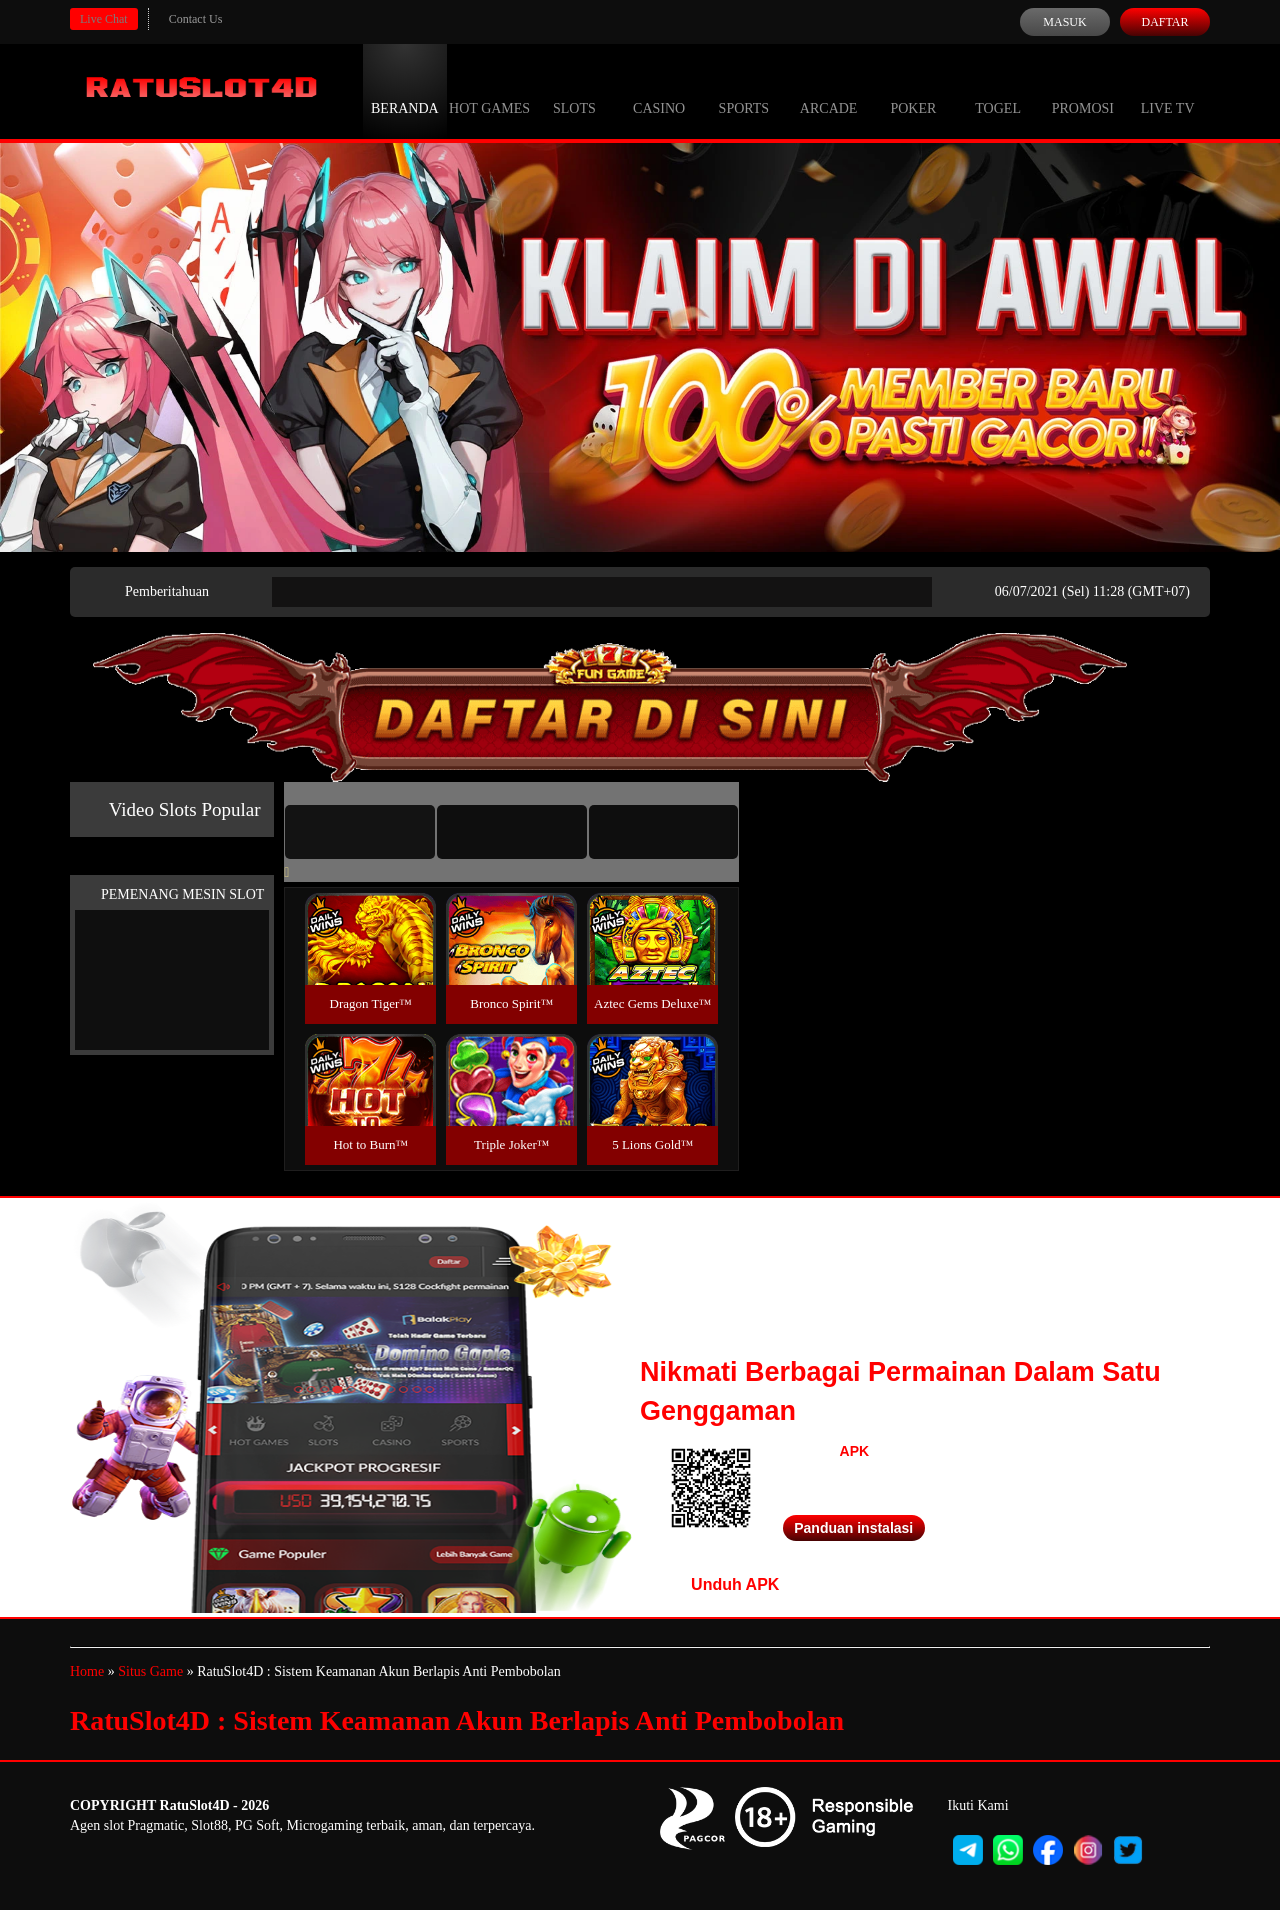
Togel (998, 90)
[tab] (360, 832)
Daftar (1164, 22)
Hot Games (489, 90)
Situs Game (150, 1671)
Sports (744, 90)
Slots (574, 90)
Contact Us (196, 19)
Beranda (405, 90)
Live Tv (1168, 90)
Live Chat (104, 19)
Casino (659, 90)
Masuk (1064, 22)
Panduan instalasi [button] (853, 1528)
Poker (913, 90)
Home (87, 1671)
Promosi (1083, 90)
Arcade (829, 90)
